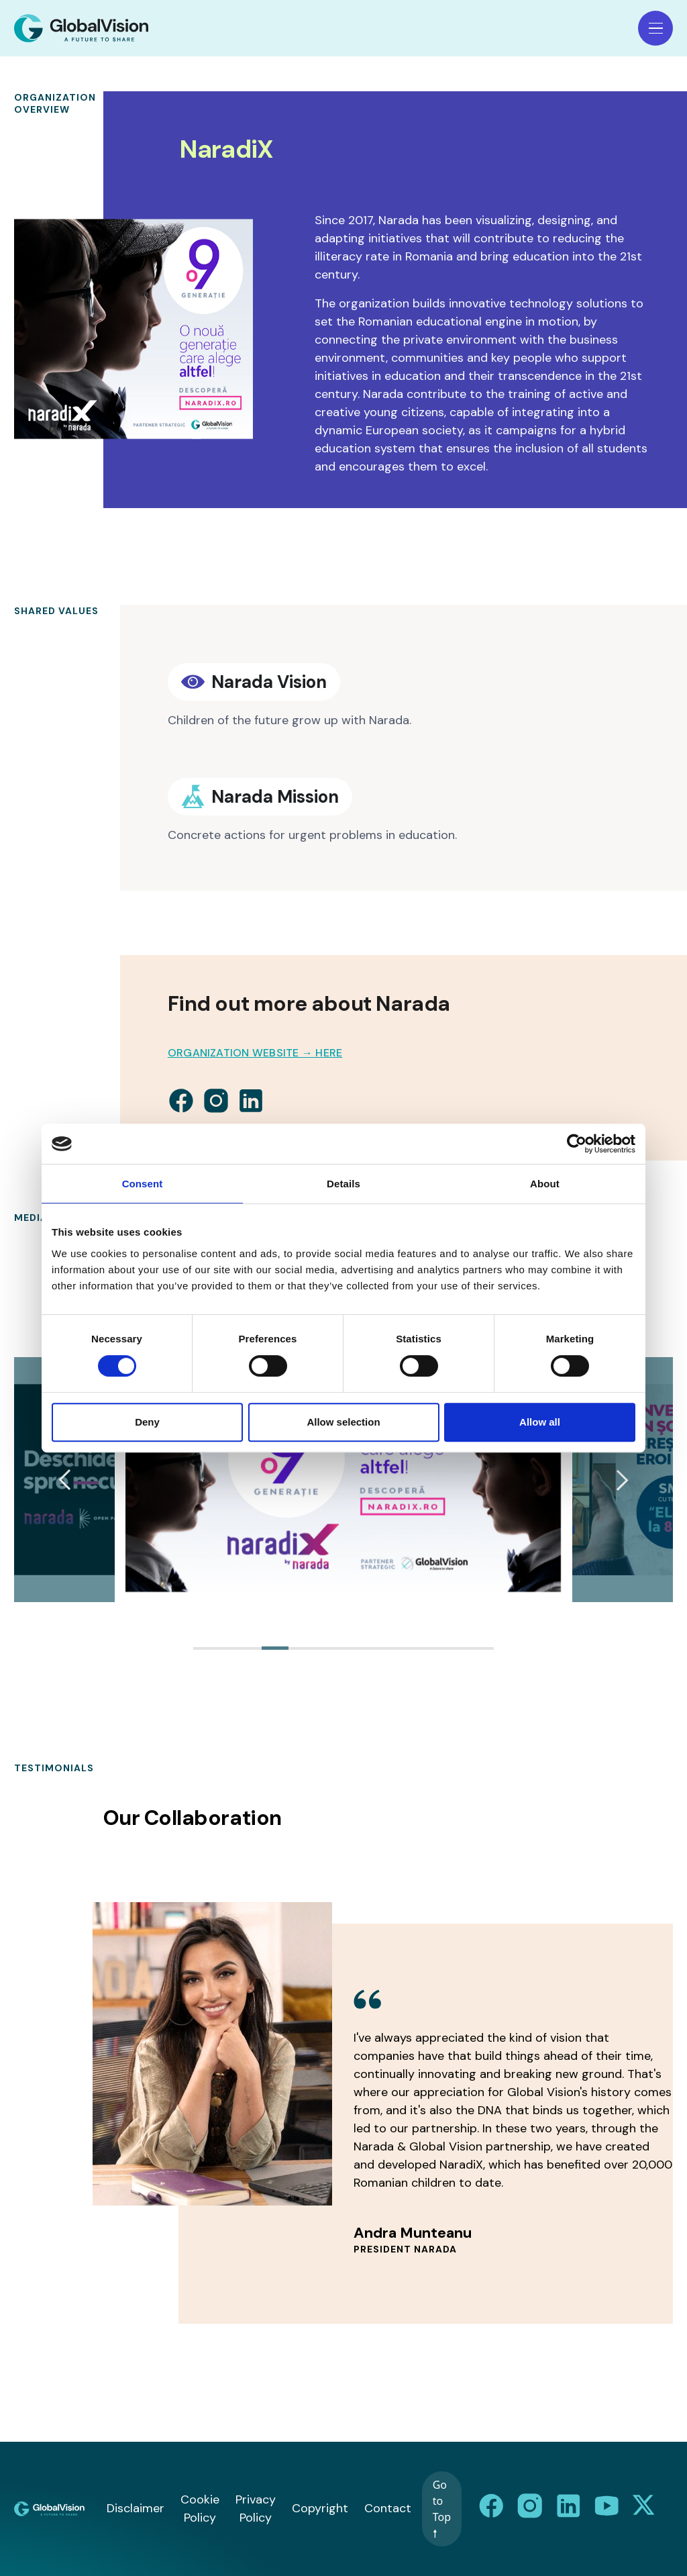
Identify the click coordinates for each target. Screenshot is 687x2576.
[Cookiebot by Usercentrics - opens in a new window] (576, 1144)
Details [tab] (343, 1183)
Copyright (320, 2508)
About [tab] (545, 1183)
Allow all (539, 1422)
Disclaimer (135, 2508)
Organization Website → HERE (255, 1053)
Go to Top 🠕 (442, 2508)
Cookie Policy (199, 2508)
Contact (387, 2508)
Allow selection (343, 1422)
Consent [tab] (142, 1183)
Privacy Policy (255, 2508)
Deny (147, 1422)
